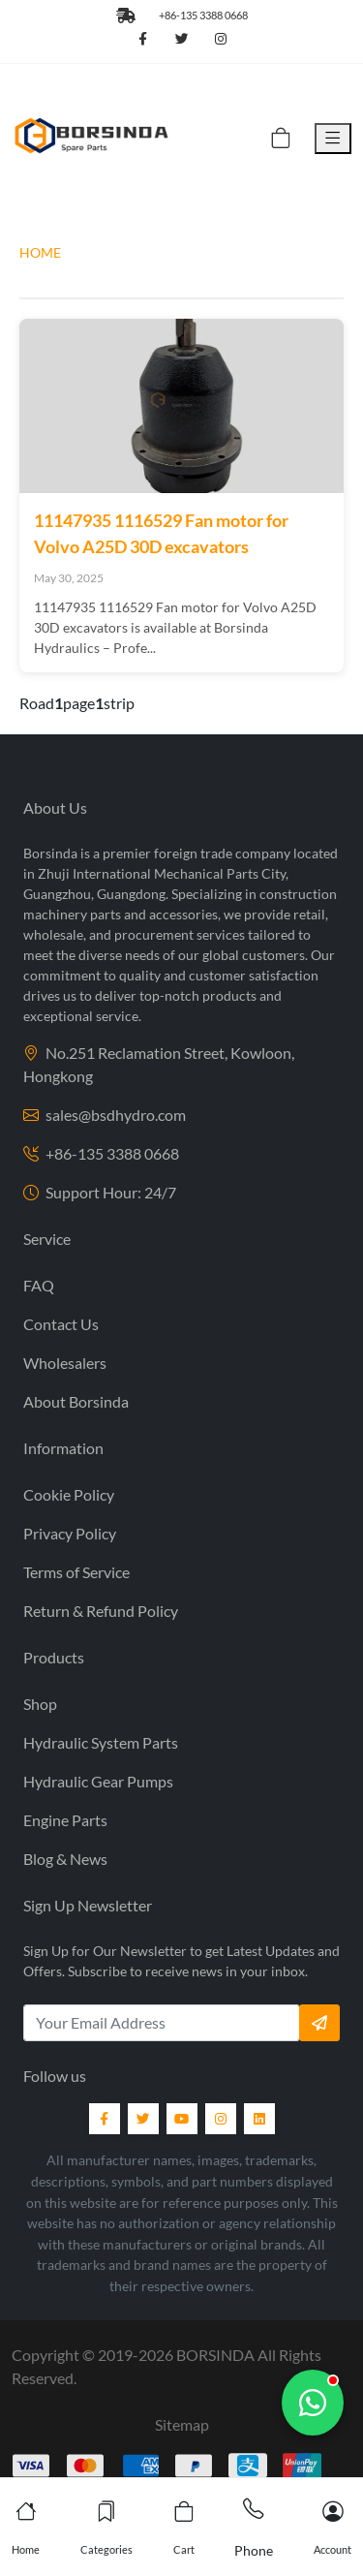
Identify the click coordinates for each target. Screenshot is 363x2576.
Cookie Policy (68, 1494)
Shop (40, 1703)
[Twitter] (143, 2118)
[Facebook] (104, 2118)
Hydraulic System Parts (100, 1742)
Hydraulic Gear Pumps (98, 1781)
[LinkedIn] (259, 2118)
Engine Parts (65, 1820)
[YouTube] (181, 2118)
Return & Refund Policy (100, 1610)
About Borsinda (76, 1401)
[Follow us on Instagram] (220, 39)
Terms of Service (76, 1572)
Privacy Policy (69, 1533)
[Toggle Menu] (333, 138)
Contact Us (61, 1324)
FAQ (38, 1285)
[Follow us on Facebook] (143, 39)
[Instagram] (220, 2118)
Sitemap (182, 2424)
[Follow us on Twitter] (181, 39)
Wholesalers (64, 1362)
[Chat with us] (313, 2403)
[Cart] (280, 138)
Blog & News (65, 1858)
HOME (40, 252)
